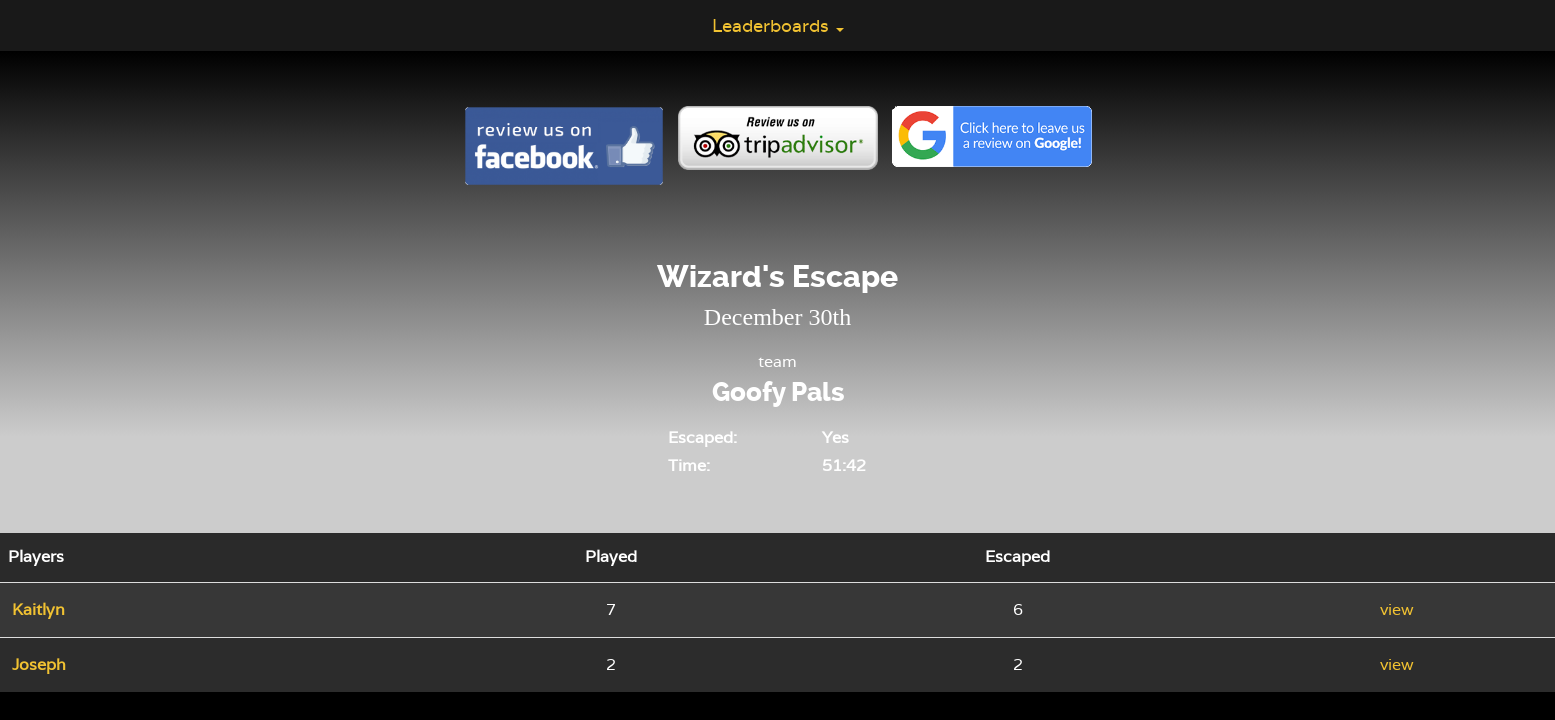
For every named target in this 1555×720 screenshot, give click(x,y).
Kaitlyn (38, 609)
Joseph (39, 664)
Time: (689, 465)
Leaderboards (778, 25)
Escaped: (702, 437)
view (1397, 609)
